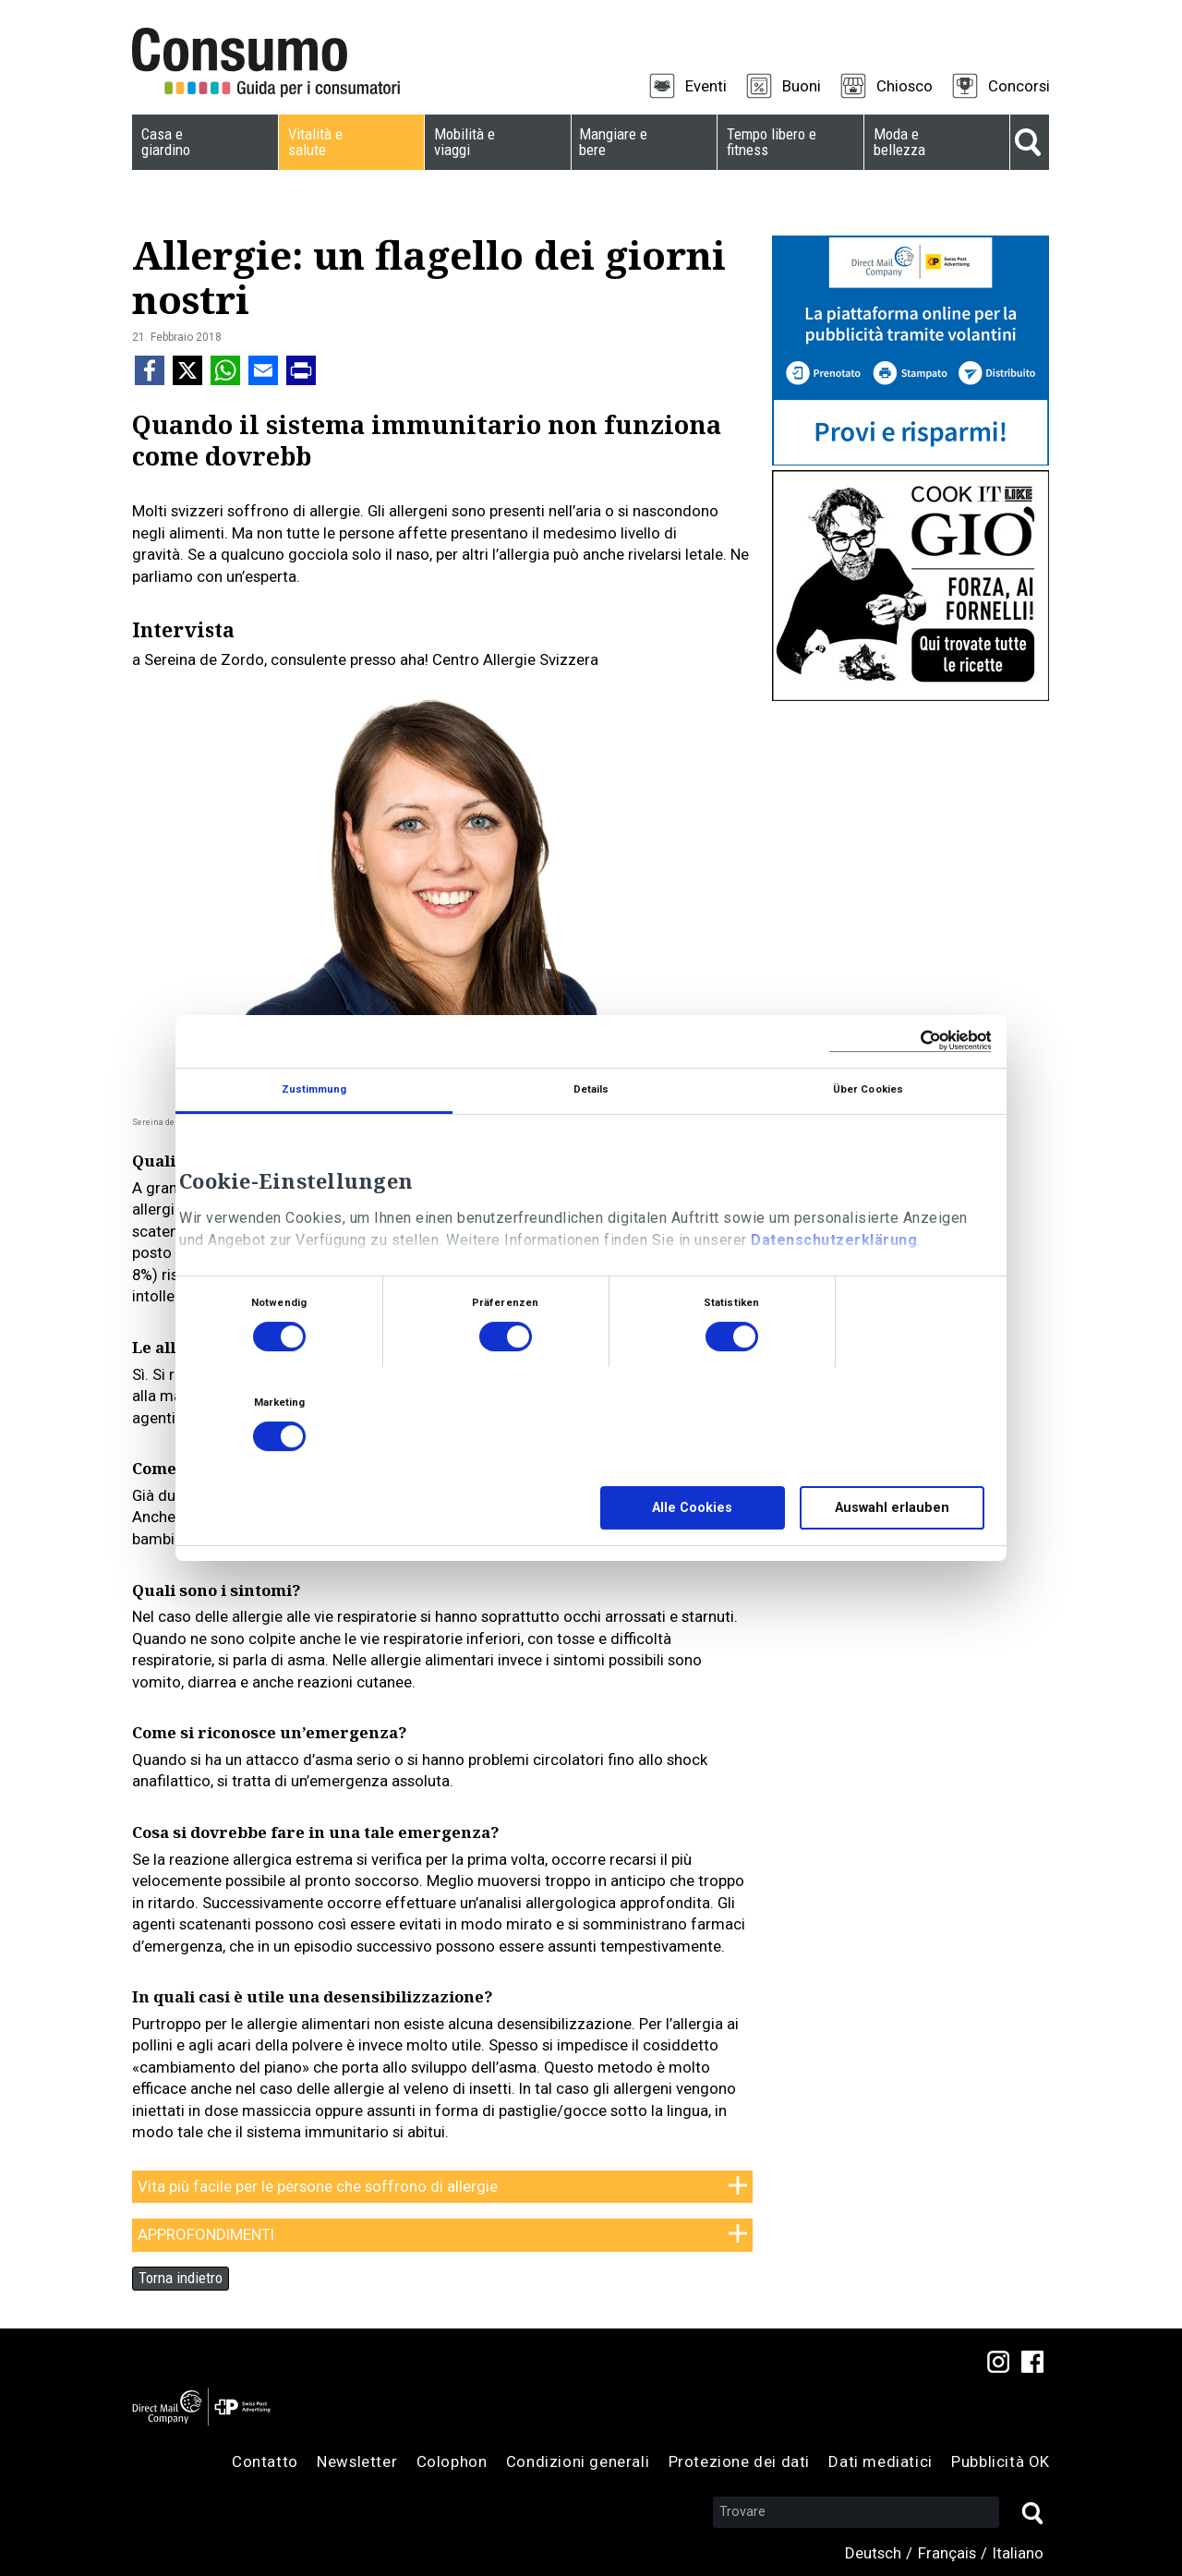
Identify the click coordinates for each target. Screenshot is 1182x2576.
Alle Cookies (692, 1508)
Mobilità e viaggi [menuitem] (464, 142)
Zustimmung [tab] (314, 1089)
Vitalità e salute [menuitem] (315, 142)
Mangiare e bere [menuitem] (613, 142)
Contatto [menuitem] (265, 2461)
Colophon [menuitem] (452, 2461)
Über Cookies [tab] (868, 1089)
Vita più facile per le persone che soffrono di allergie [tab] (318, 2186)
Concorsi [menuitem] (1019, 86)
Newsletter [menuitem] (357, 2461)
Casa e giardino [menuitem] (165, 142)
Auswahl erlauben (892, 1508)
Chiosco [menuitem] (904, 86)
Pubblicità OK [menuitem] (1000, 2461)
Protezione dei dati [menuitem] (739, 2461)
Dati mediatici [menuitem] (880, 2461)
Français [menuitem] (947, 2553)
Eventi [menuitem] (706, 86)
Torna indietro (181, 2277)
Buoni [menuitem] (801, 86)
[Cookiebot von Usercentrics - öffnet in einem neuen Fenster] (910, 1041)
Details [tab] (591, 1089)
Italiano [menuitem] (1018, 2553)
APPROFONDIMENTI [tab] (206, 2234)
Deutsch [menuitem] (873, 2553)
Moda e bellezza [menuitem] (899, 142)
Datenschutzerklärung (834, 1240)
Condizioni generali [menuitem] (577, 2461)
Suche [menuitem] (1029, 142)
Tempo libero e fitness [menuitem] (771, 142)
